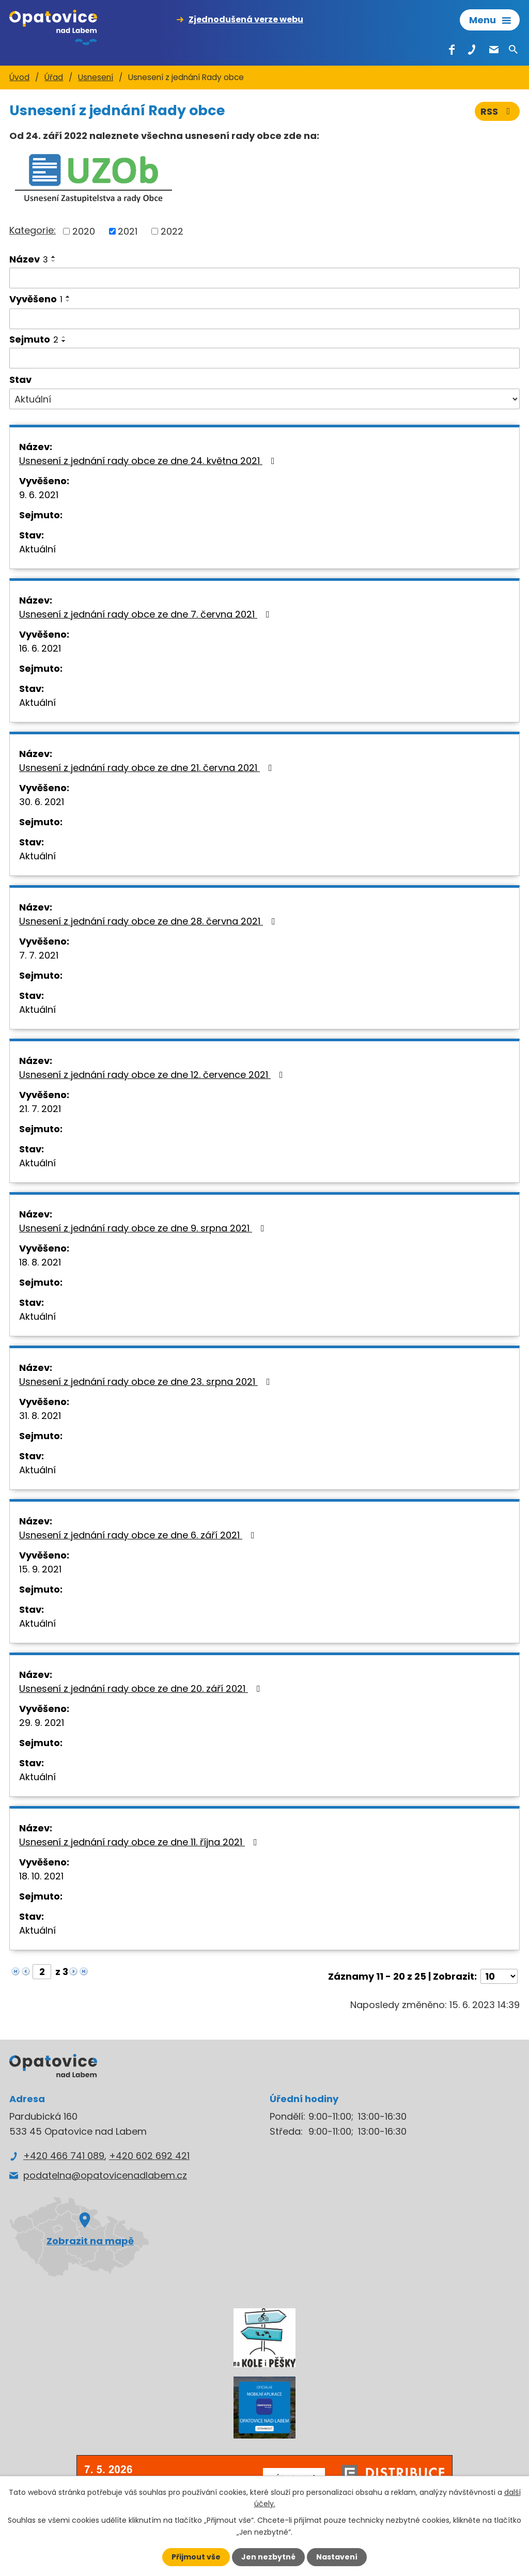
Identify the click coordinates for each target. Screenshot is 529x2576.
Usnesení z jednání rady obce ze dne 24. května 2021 (149, 460)
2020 (83, 231)
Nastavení (336, 2557)
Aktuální (37, 549)
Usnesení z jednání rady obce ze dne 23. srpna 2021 (146, 1381)
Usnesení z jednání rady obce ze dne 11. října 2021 (140, 1841)
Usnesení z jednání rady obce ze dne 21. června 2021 (147, 767)
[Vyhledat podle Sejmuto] (264, 358)
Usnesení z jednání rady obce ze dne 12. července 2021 (153, 1074)
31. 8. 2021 (40, 1415)
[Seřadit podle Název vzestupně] (53, 257)
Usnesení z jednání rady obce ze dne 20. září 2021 (141, 1688)
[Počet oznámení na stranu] (499, 1976)
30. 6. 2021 (41, 801)
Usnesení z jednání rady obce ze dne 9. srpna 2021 (144, 1228)
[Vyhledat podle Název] (264, 278)
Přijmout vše (196, 2557)
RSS (497, 111)
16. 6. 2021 (40, 648)
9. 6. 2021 (38, 494)
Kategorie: (32, 230)
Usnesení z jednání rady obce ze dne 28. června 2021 (149, 921)
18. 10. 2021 (41, 1876)
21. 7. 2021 (40, 1108)
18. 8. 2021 (40, 1262)
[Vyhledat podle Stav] (264, 399)
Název (28, 259)
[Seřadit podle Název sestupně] (53, 261)
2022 (172, 231)
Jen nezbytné (268, 2557)
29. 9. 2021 (41, 1722)
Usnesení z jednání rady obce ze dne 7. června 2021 (146, 614)
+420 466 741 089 (63, 2155)
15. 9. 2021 (40, 1569)
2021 (127, 231)
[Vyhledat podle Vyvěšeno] (264, 318)
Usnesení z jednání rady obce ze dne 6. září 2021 (139, 1535)
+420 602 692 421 (149, 2155)
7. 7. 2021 (38, 955)
